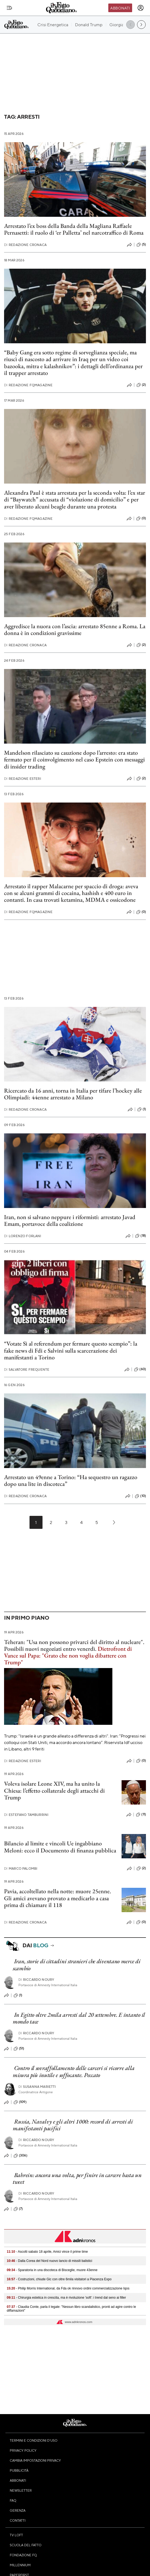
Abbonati (120, 7)
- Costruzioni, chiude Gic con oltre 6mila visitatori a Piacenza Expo (59, 2279)
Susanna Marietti (37, 2087)
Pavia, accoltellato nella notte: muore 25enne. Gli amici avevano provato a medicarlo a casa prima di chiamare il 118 (57, 1898)
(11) (141, 1814)
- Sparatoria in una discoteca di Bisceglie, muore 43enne (52, 2270)
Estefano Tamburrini (26, 1815)
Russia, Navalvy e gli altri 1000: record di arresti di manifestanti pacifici (73, 2125)
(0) (141, 518)
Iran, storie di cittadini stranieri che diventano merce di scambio (76, 1964)
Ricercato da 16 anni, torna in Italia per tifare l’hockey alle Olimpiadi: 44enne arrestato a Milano (73, 1094)
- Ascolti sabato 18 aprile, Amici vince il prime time (47, 2252)
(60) (140, 1369)
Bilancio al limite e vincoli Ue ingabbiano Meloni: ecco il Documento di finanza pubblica (60, 1846)
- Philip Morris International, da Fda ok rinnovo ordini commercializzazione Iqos (68, 2288)
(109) (20, 2102)
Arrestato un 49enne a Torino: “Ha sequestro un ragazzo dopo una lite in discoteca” (70, 1480)
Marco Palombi (20, 1868)
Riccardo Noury (36, 1980)
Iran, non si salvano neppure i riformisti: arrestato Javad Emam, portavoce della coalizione (69, 1220)
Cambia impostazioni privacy (35, 2460)
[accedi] (140, 8)
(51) (19, 2048)
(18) (140, 1236)
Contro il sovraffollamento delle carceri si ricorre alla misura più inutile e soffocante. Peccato (74, 2071)
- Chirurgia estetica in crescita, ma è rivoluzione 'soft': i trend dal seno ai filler (66, 2297)
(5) (141, 244)
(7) (18, 2209)
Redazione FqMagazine (28, 385)
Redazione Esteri (22, 779)
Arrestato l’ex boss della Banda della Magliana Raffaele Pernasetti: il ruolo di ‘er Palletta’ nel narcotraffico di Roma (74, 229)
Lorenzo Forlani (22, 1236)
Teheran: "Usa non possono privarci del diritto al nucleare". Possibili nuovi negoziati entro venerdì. (74, 1652)
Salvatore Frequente (26, 1369)
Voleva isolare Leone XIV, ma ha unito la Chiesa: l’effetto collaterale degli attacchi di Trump (54, 1790)
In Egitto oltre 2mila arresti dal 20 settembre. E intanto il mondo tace (79, 2018)
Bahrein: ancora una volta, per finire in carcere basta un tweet (77, 2178)
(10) (140, 1496)
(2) (141, 385)
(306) (20, 2156)
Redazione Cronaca (25, 245)
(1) (141, 1109)
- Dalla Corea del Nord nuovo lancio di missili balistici (49, 2261)
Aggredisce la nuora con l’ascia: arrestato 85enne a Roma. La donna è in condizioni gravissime (74, 629)
